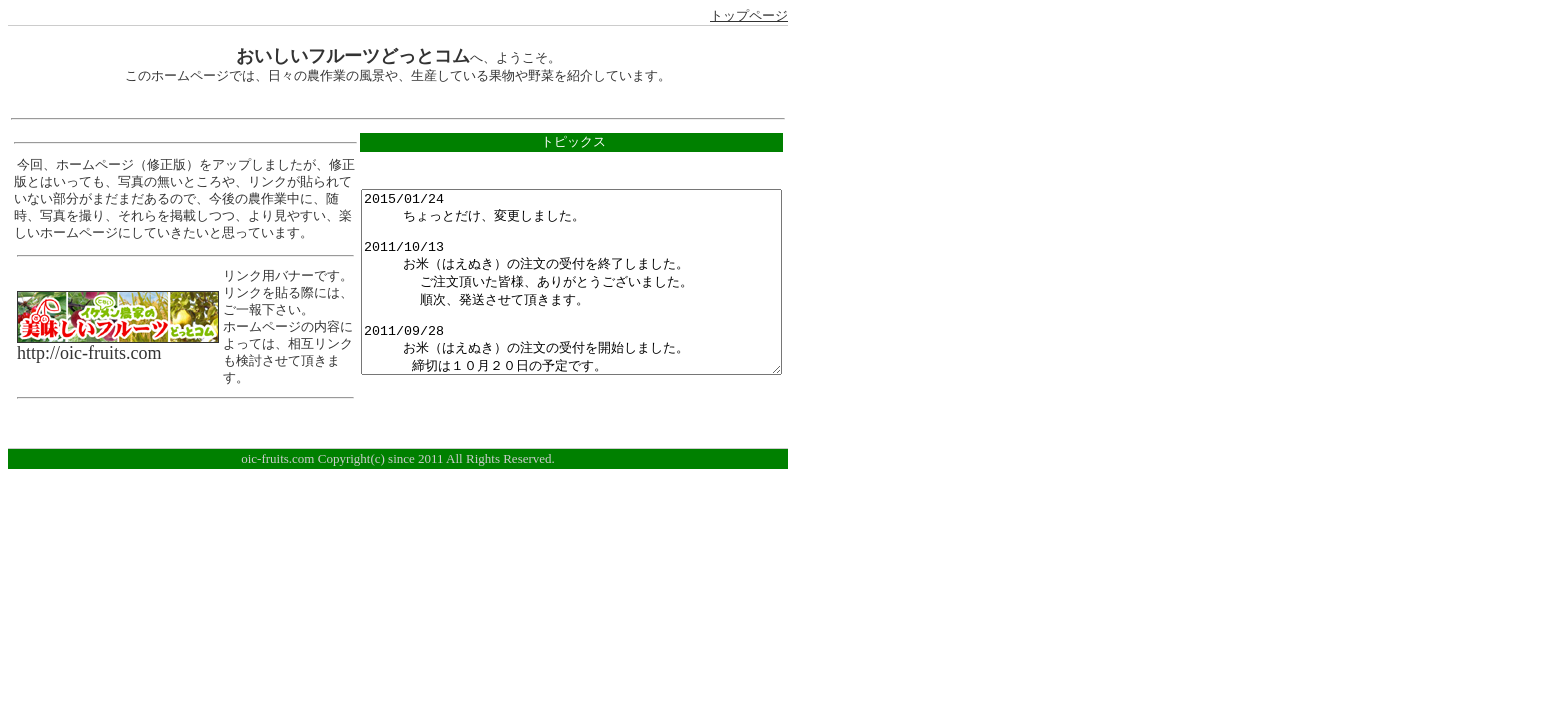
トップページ (749, 16)
